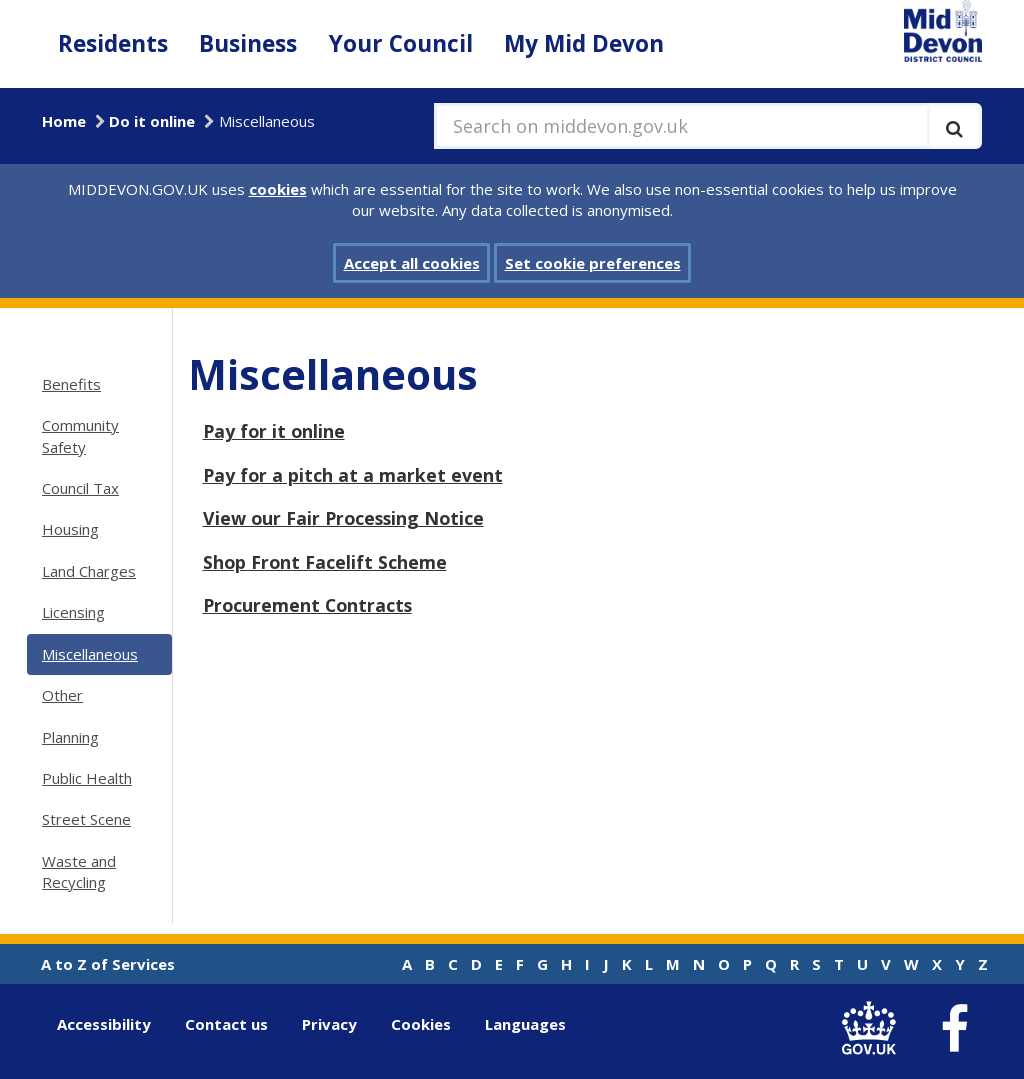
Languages (525, 1024)
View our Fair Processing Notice (343, 518)
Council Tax (80, 488)
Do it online (152, 121)
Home (64, 121)
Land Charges (89, 571)
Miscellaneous (90, 654)
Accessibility (104, 1024)
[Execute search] (954, 126)
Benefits (71, 384)
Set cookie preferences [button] (593, 263)
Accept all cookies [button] (412, 263)
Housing (70, 529)
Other (62, 695)
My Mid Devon (584, 43)
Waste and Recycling (79, 871)
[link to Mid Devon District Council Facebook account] (954, 1029)
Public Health (87, 778)
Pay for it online (274, 431)
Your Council (401, 43)
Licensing (73, 612)
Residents (113, 43)
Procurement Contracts (307, 605)
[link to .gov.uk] (873, 1028)
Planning (70, 737)
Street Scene (86, 819)
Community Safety (80, 435)
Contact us (226, 1024)
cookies (278, 189)
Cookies (421, 1024)
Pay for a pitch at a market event (353, 475)
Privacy (329, 1024)
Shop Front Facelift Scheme (325, 562)
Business (248, 43)
